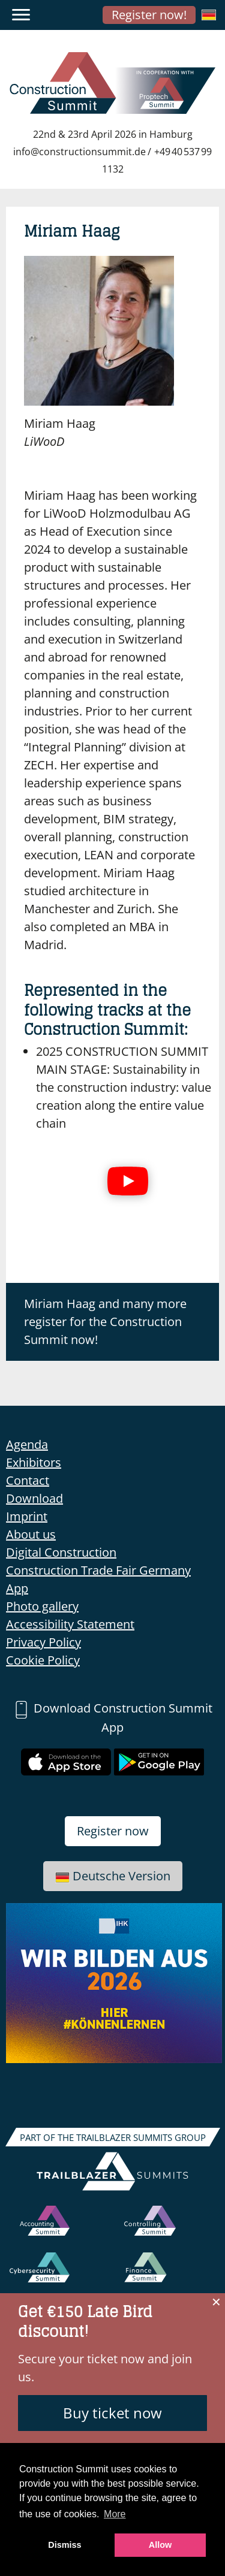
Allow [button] (160, 2545)
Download (34, 1498)
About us (31, 1534)
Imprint (26, 1516)
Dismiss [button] (64, 2545)
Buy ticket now (112, 2413)
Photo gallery (42, 1606)
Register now (113, 1831)
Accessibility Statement (70, 1624)
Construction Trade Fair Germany (98, 1570)
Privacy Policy (43, 1642)
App (17, 1588)
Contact (27, 1480)
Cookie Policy (43, 1660)
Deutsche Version (112, 1876)
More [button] (114, 2514)
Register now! (149, 15)
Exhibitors (33, 1462)
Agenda (27, 1444)
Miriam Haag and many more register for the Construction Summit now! (105, 1321)
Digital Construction (61, 1552)
